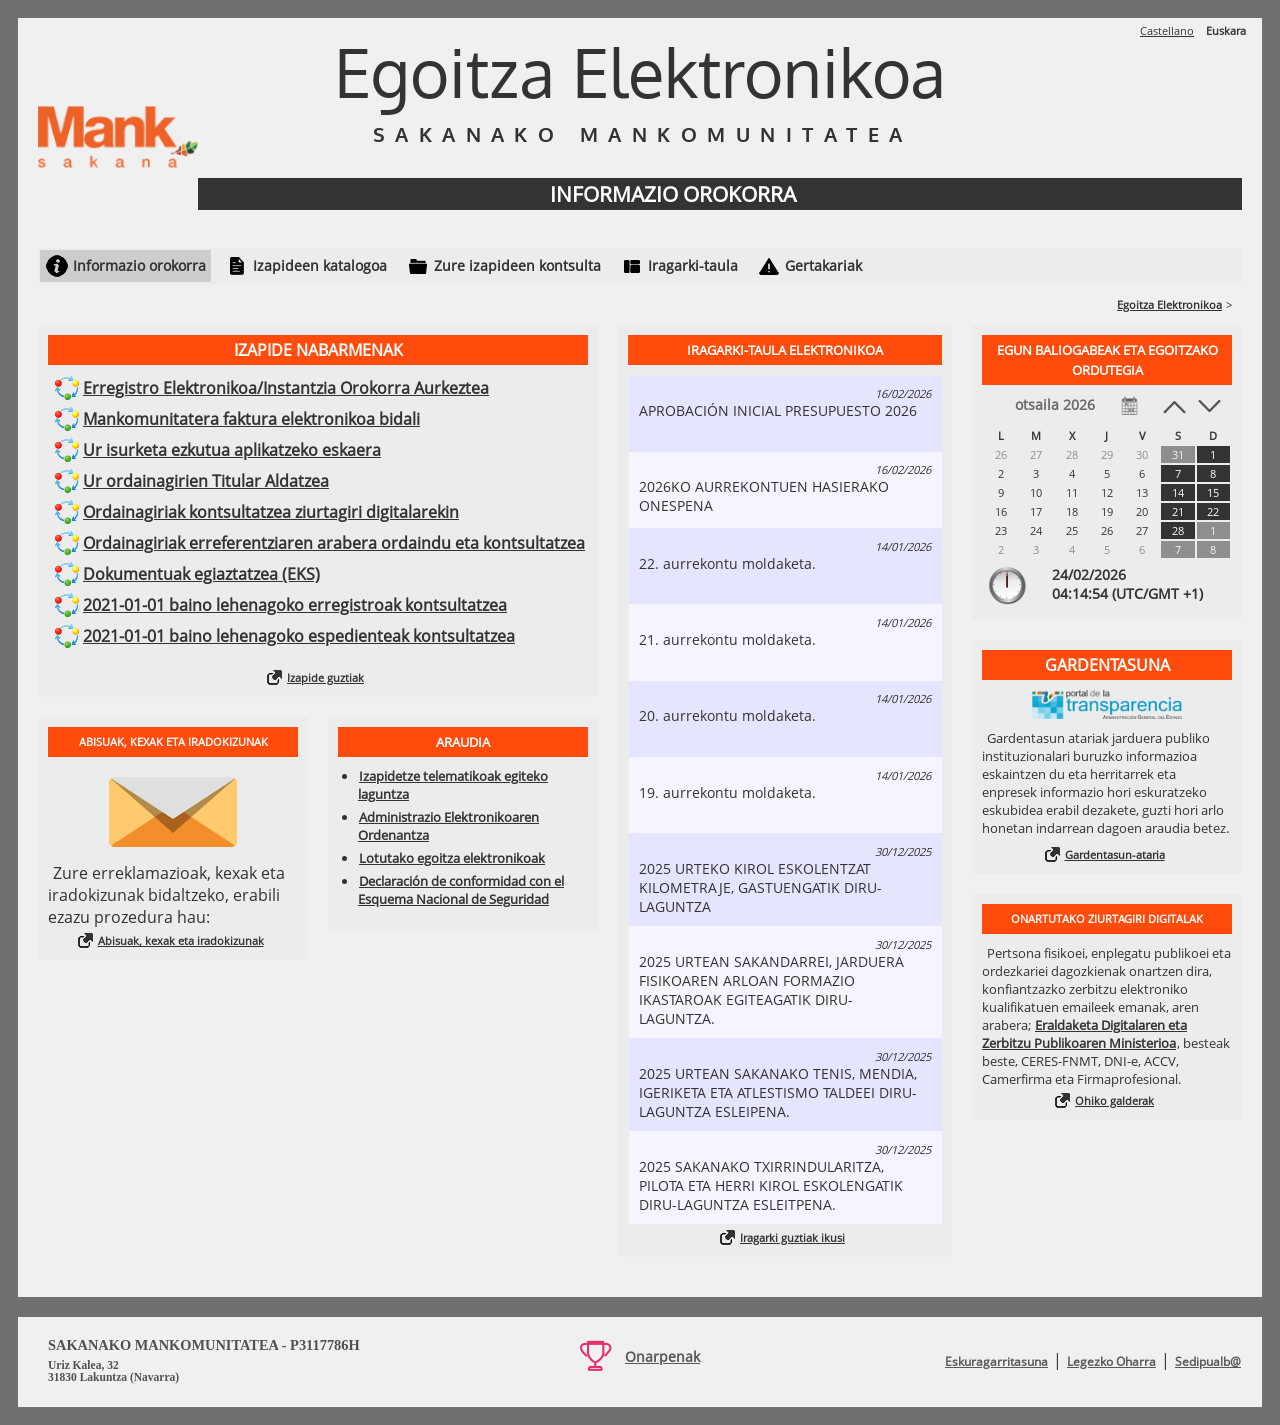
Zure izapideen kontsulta (517, 265)
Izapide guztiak (325, 677)
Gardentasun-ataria (1115, 854)
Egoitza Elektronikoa (1169, 304)
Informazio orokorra (139, 265)
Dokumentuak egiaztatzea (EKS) (201, 574)
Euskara (1226, 30)
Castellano (1167, 30)
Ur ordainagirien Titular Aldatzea (206, 481)
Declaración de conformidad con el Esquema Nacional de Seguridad (461, 890)
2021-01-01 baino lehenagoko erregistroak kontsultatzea (295, 605)
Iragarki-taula (693, 265)
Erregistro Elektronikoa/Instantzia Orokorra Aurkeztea (286, 388)
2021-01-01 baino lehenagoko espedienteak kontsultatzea (299, 636)
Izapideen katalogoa (320, 265)
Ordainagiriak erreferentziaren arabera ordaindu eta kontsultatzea (334, 543)
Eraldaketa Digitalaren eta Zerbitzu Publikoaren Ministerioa (1084, 1034)
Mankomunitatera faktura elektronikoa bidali (251, 419)
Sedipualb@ (1208, 1361)
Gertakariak (823, 265)
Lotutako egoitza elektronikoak (452, 858)
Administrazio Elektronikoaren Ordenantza (448, 826)
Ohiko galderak (1114, 1100)
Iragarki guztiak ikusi (792, 1237)
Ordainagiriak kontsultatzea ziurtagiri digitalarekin (271, 512)
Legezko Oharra (1111, 1361)
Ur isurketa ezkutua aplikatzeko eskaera (232, 450)
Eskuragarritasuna (996, 1361)
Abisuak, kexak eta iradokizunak (181, 940)
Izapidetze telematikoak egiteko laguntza (453, 785)
